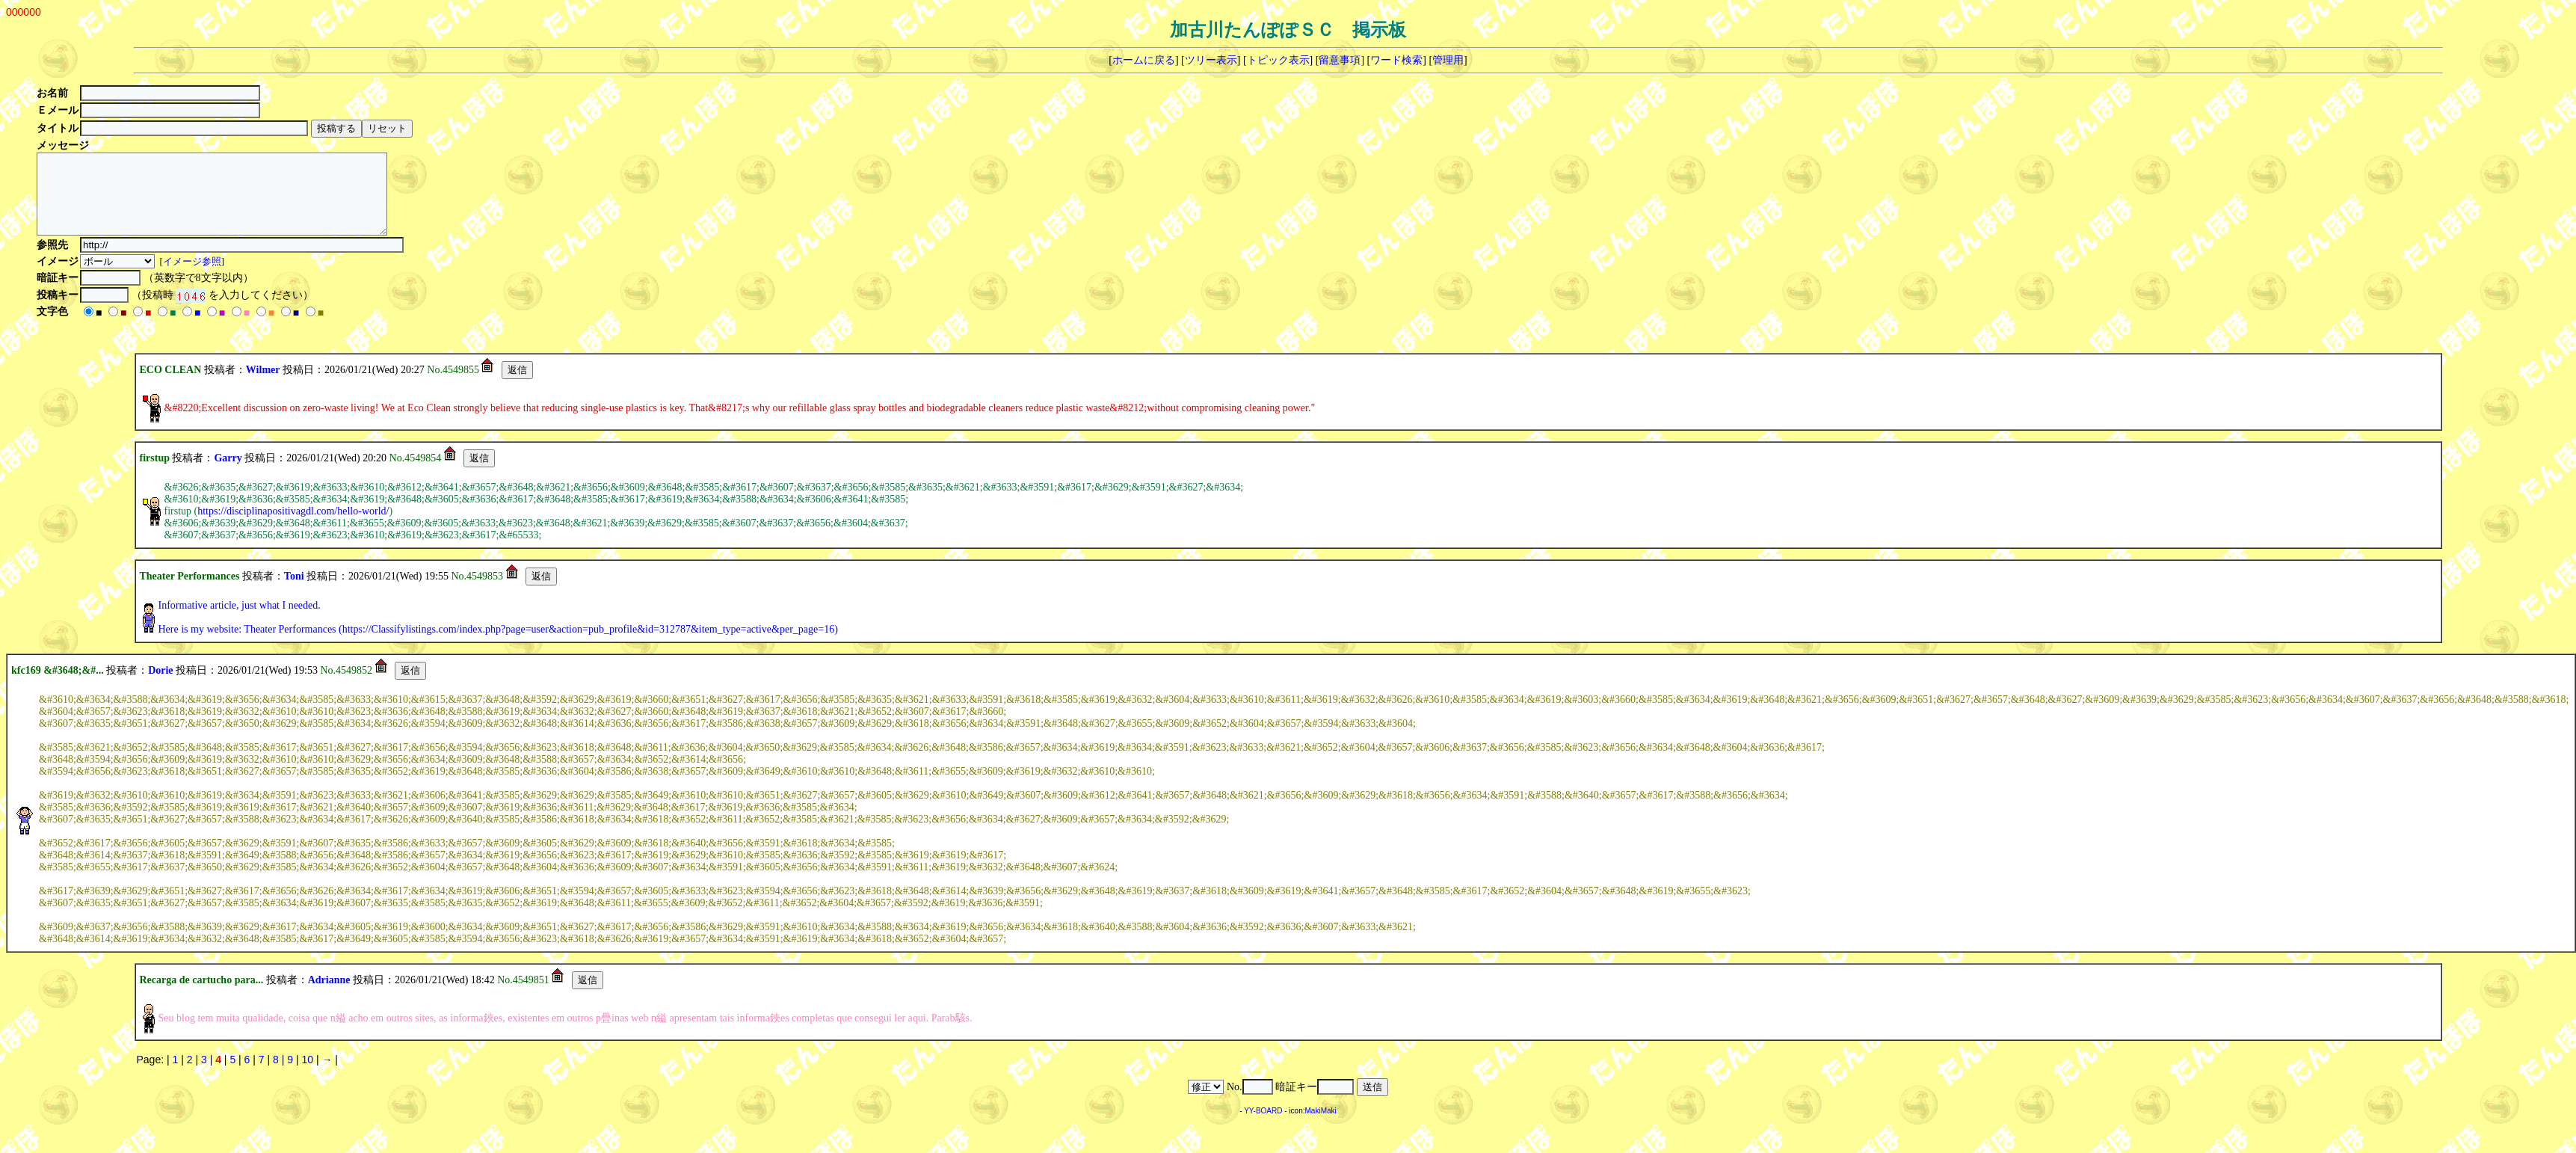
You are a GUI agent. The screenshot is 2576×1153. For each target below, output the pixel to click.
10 (307, 1075)
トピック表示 (1278, 60)
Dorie (160, 686)
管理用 (1448, 60)
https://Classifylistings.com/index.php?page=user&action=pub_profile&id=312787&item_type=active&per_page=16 (588, 645)
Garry (227, 473)
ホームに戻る (1143, 60)
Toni (294, 591)
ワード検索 (1396, 60)
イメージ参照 (193, 277)
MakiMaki (1321, 1126)
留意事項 (1340, 60)
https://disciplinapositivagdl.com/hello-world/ (293, 526)
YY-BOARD (1263, 1126)
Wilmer (263, 385)
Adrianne (329, 995)
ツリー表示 (1211, 60)
